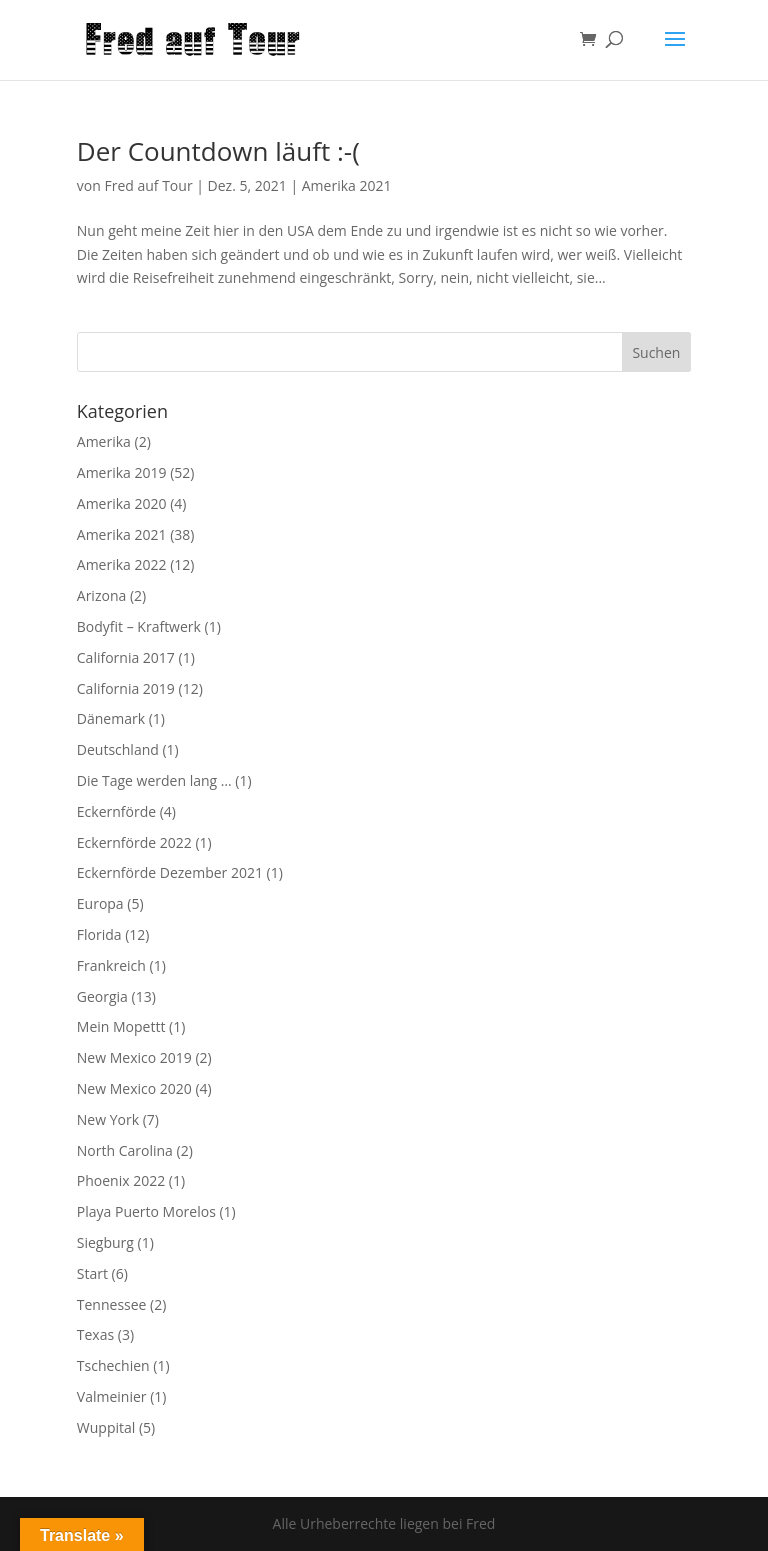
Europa (100, 903)
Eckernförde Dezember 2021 (170, 872)
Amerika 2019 (122, 472)
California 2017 (126, 657)
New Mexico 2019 (134, 1057)
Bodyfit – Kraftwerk (139, 626)
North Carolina (125, 1150)
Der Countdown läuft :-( (218, 151)
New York (108, 1119)
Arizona (101, 595)
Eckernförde (116, 811)
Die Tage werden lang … (154, 780)
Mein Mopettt (121, 1026)
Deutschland (118, 749)
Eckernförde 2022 (134, 842)
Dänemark (111, 718)
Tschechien (113, 1365)
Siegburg (105, 1242)
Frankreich (111, 965)
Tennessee (112, 1304)
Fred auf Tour (148, 185)
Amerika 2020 (122, 503)
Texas (95, 1334)
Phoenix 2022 (121, 1180)
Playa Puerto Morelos (146, 1211)
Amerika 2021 (347, 185)
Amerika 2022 (122, 564)
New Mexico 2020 (134, 1088)
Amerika (104, 441)
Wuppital (106, 1427)
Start (92, 1273)
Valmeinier (112, 1396)
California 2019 (126, 688)
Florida (99, 934)
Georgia (102, 996)
